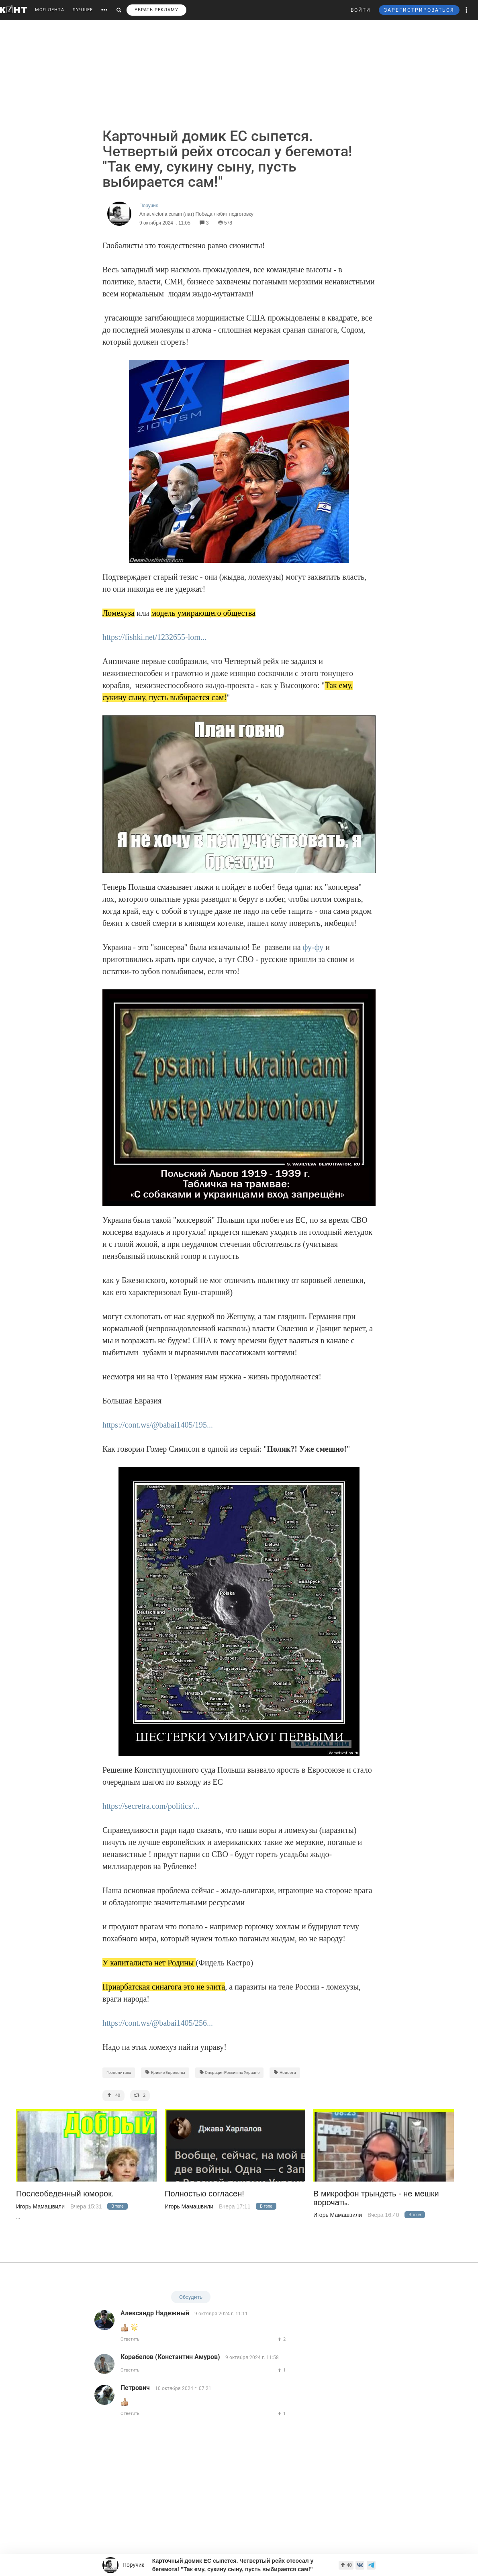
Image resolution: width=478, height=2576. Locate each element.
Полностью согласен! (204, 2194)
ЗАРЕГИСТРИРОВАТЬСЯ (419, 10)
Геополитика (118, 2072)
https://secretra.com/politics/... (151, 1806)
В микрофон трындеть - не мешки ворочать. (376, 2198)
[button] (467, 10)
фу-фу (313, 947)
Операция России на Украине (229, 2072)
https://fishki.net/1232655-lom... (154, 637)
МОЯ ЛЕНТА (49, 9)
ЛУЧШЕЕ (82, 9)
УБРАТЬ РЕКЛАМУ (156, 9)
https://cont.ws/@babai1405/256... (157, 2022)
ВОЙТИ (361, 10)
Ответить (130, 2339)
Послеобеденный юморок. (65, 2194)
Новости (285, 2072)
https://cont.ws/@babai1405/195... (157, 1424)
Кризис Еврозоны (165, 2072)
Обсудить (190, 2297)
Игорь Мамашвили (40, 2206)
